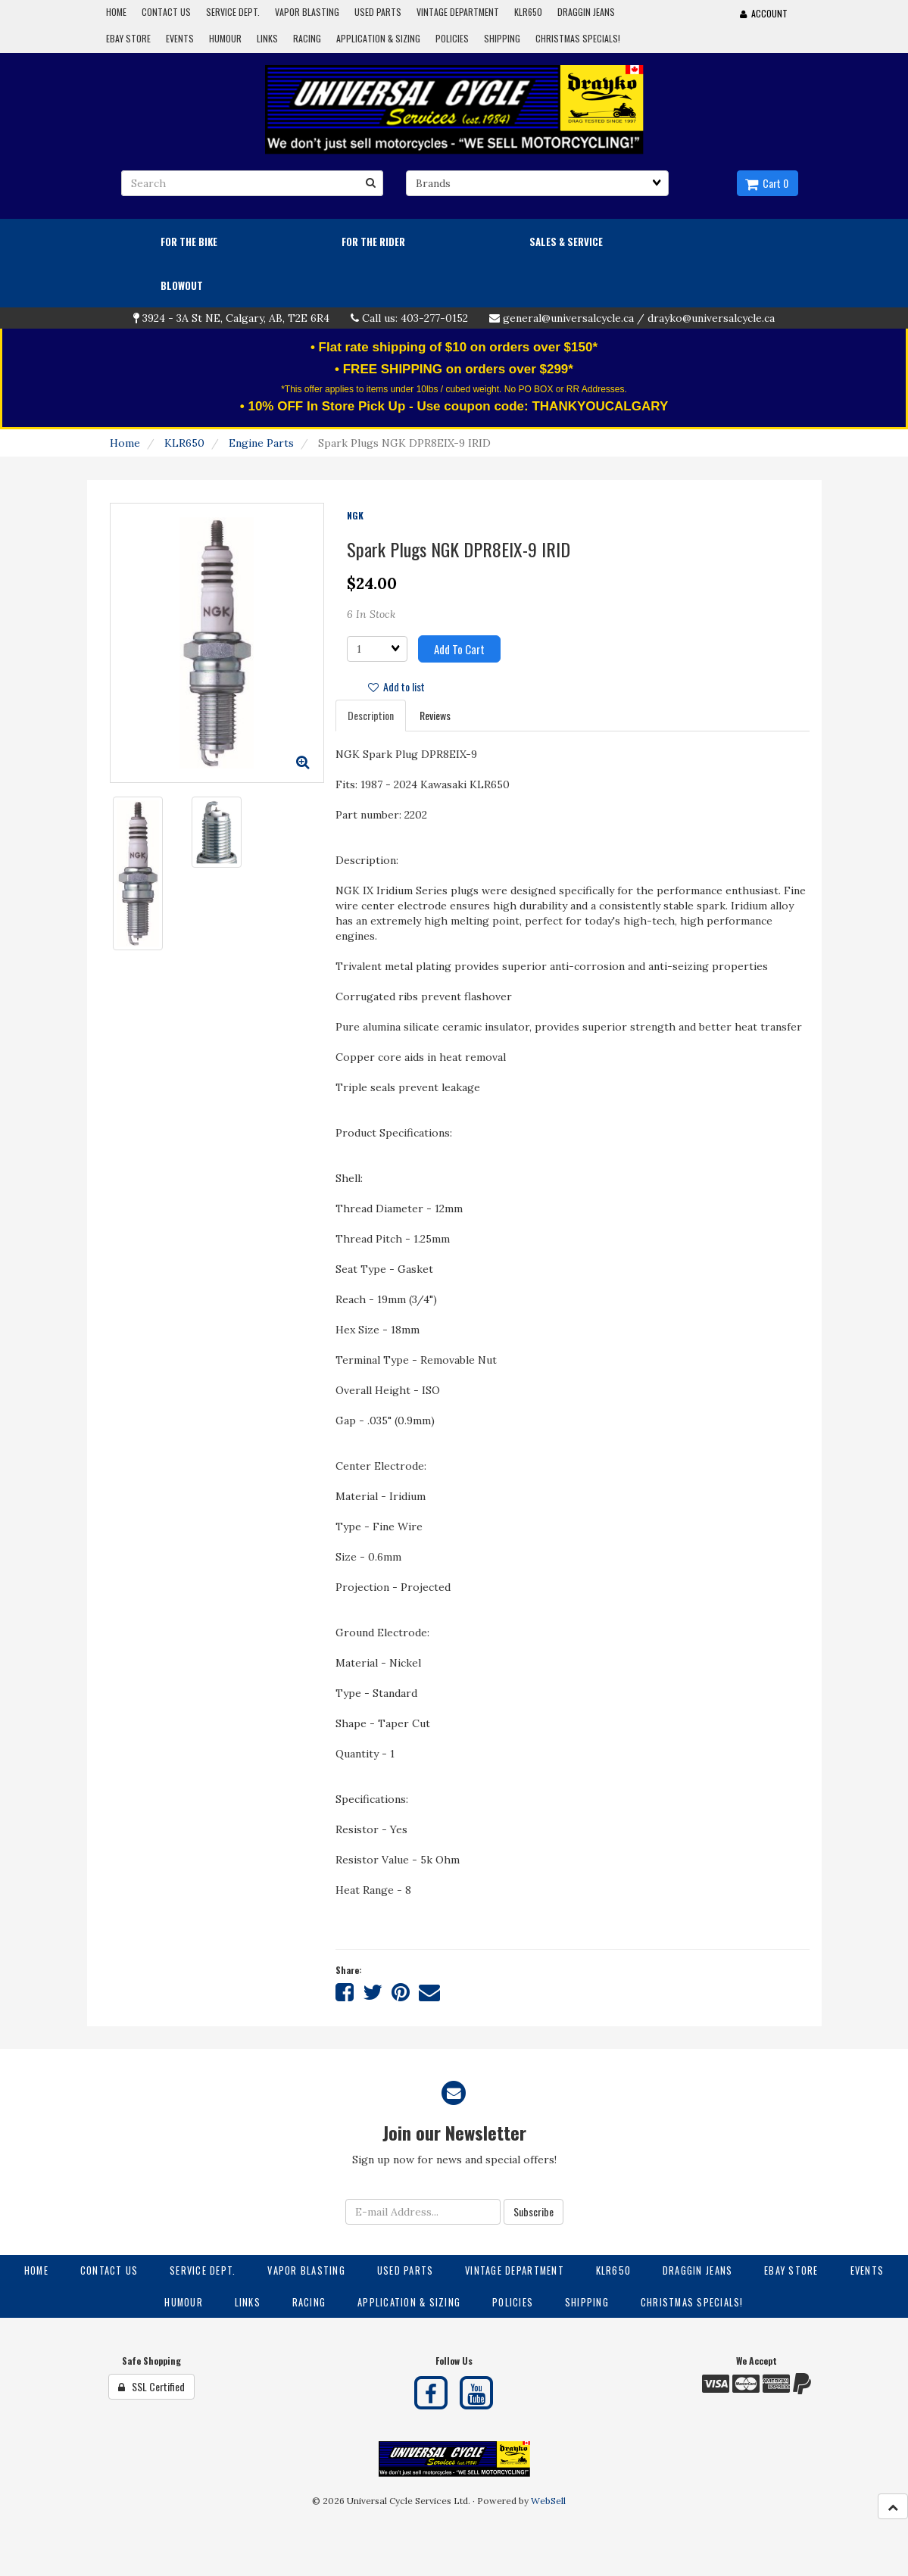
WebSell (548, 2500)
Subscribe (533, 2211)
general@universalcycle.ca (568, 318)
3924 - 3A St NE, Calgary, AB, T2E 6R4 (235, 318)
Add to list (396, 686)
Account (764, 13)
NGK (355, 515)
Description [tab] (371, 715)
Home (125, 443)
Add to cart (459, 649)
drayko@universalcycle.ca (711, 318)
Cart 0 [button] (766, 183)
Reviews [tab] (435, 715)
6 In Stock (371, 614)
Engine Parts (261, 443)
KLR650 (184, 443)
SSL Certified (151, 2386)
